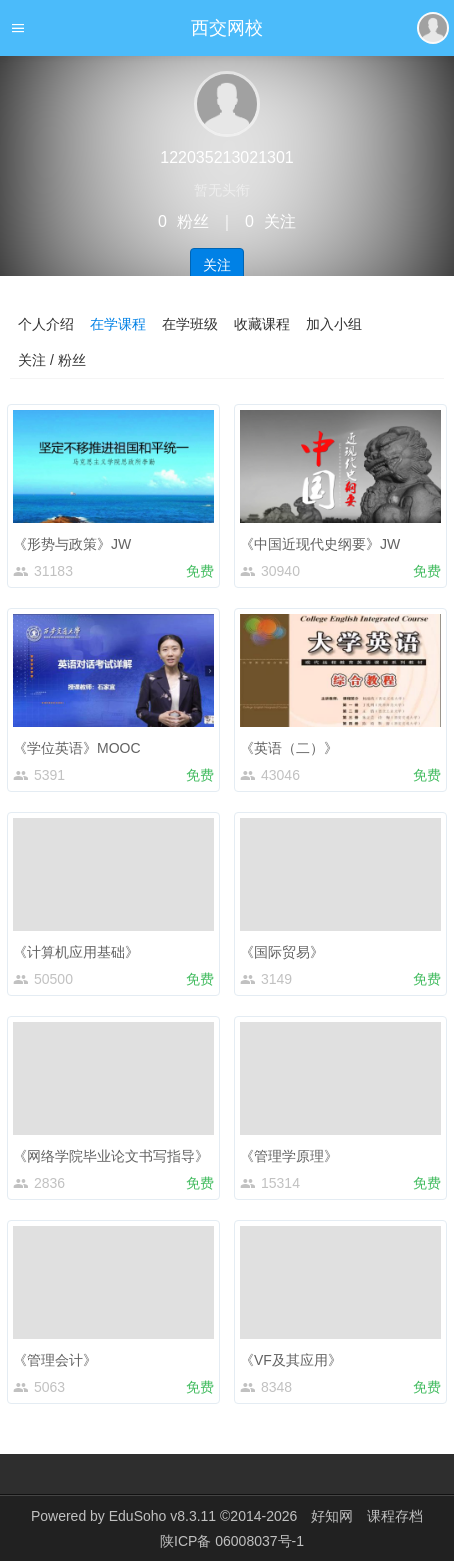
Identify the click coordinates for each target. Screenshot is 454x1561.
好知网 (332, 1516)
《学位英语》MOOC (77, 748)
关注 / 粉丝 (52, 360)
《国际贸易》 (282, 952)
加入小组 (334, 324)
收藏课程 (262, 324)
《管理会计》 (55, 1360)
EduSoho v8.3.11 (162, 1516)
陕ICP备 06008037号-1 (232, 1541)
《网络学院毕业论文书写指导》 (111, 1156)
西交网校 (227, 28)
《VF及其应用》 (291, 1360)
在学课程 (118, 324)
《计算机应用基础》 (76, 952)
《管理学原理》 (289, 1156)
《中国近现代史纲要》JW (320, 544)
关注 (217, 265)
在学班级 (190, 324)
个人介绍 (46, 324)
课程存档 (395, 1516)
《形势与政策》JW (72, 544)
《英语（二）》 (289, 748)
